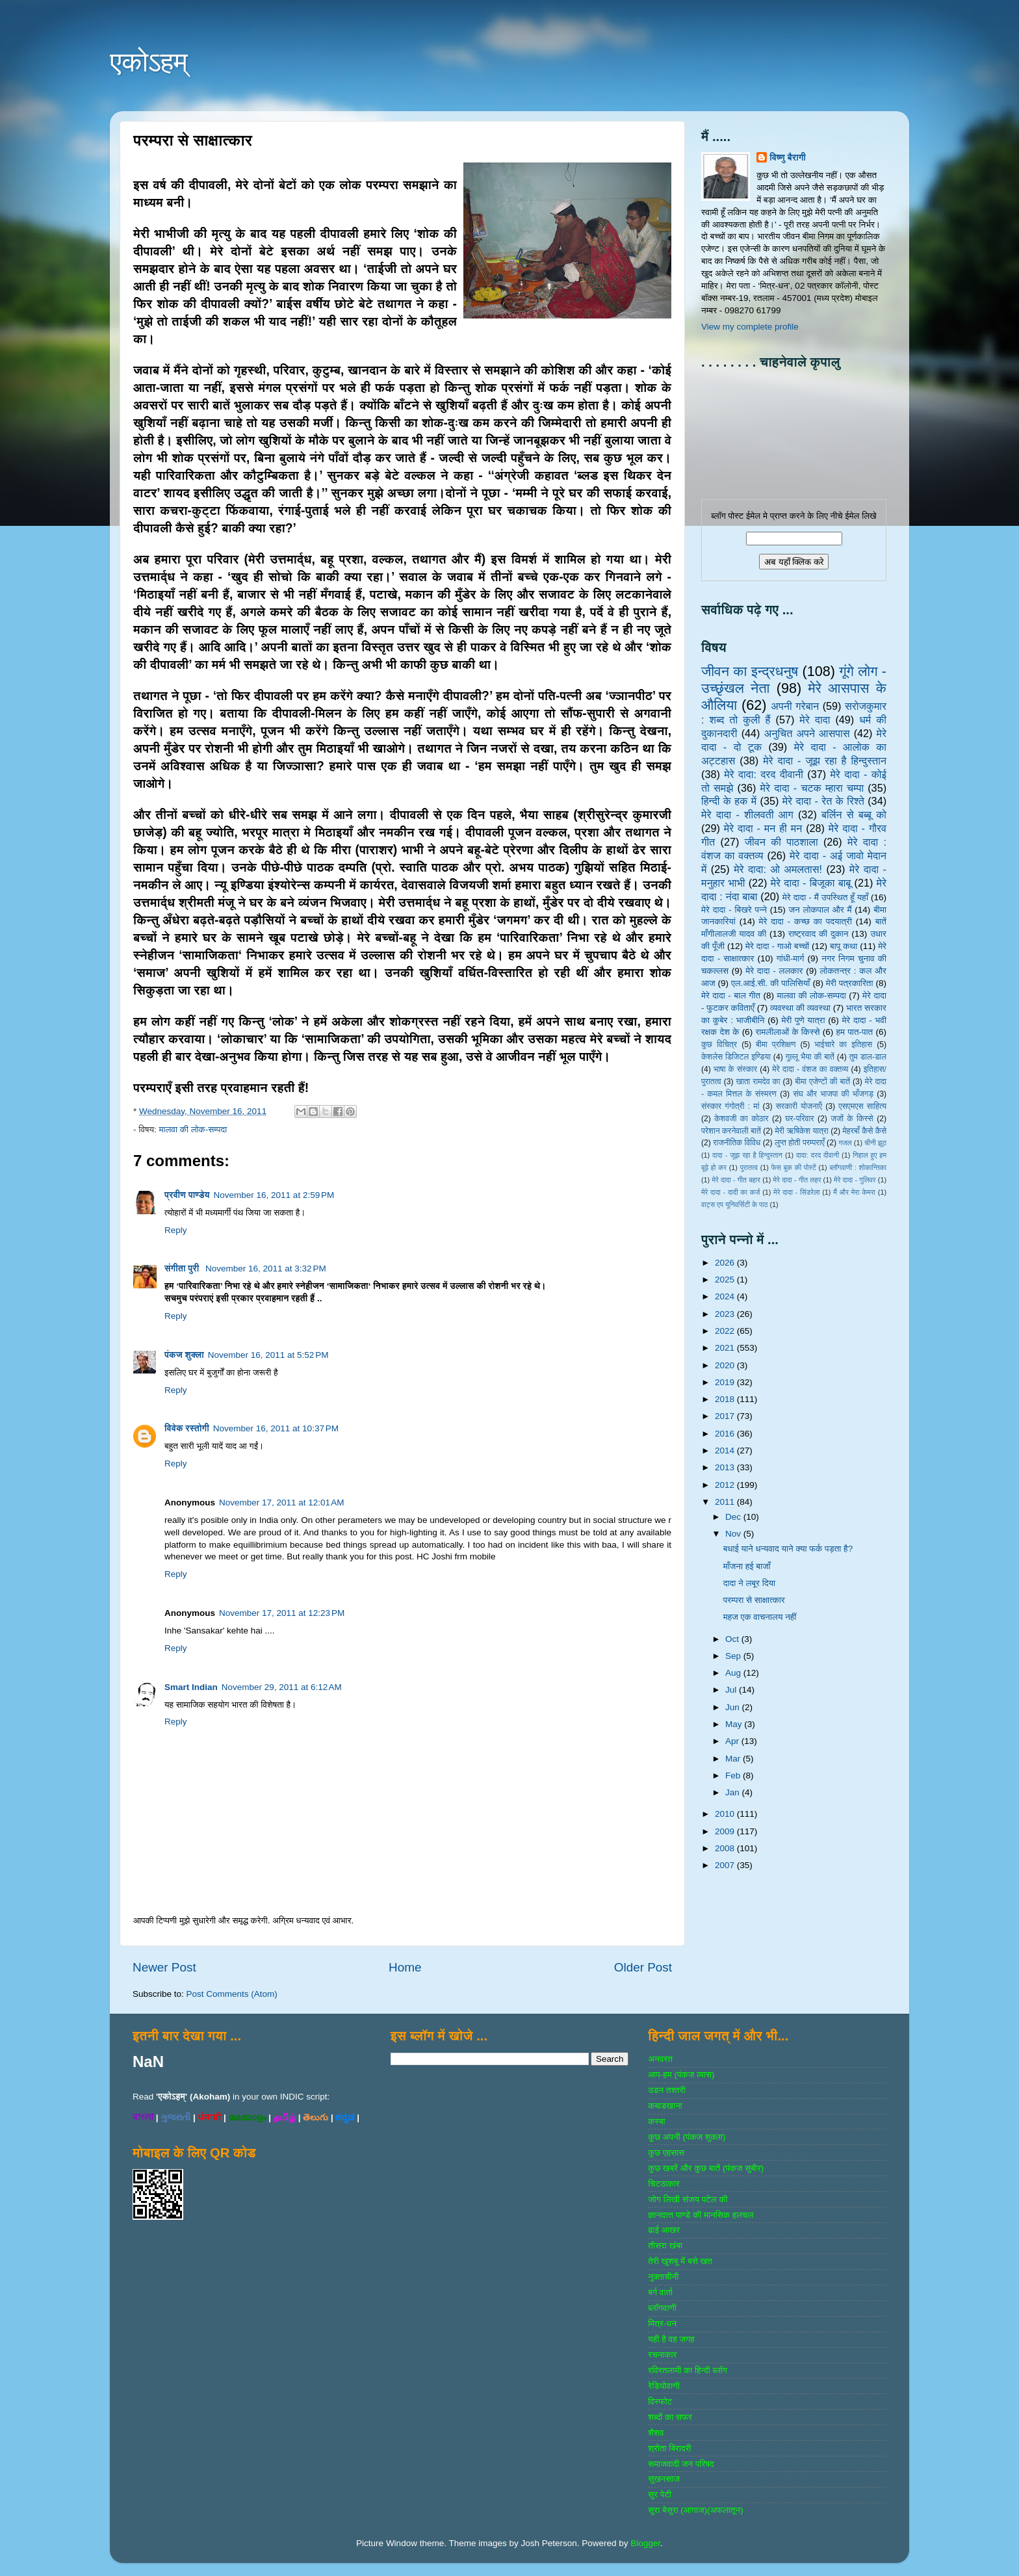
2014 (726, 1450)
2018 (726, 1399)
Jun (733, 1707)
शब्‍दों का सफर (669, 2417)
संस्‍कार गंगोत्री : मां (730, 1106)
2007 (726, 1865)
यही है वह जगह (671, 2339)
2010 (726, 1814)
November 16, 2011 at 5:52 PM (268, 1355)
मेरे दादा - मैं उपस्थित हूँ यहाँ (825, 897)
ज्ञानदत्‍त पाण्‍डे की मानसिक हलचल (700, 2215)
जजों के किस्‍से (852, 1118)
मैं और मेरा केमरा (854, 1192)
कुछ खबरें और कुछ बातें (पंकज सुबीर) (706, 2168)
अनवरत (660, 2059)
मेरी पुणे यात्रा (803, 1020)
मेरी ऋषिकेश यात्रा (802, 1131)
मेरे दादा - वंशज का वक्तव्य (810, 1069)
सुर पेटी (659, 2494)
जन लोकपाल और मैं (820, 910)
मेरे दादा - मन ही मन (763, 828)
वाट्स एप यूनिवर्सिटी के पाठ (734, 1204)
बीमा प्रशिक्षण (775, 1044)
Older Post (643, 1967)
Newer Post (164, 1967)
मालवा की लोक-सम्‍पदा (193, 1129)
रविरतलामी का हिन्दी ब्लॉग (687, 2370)
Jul (732, 1690)
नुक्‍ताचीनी (663, 2277)
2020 (726, 1365)
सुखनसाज (664, 2479)
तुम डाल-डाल (867, 1056)
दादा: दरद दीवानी (817, 1155)
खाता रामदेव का (758, 1081)
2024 (726, 1296)
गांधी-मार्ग (791, 958)
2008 (726, 1848)
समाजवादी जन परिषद (681, 2464)
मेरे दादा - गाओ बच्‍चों (777, 946)
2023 (726, 1314)
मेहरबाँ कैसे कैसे (864, 1131)
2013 (726, 1467)
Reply (175, 1230)
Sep (734, 1656)
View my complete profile (750, 327)
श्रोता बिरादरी (669, 2448)
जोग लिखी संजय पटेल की (687, 2199)
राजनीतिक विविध (736, 1142)
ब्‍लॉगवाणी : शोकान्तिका (857, 1167)
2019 (726, 1382)
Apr (733, 1741)
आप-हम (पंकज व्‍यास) (681, 2074)
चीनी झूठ (875, 1143)
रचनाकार (662, 2355)
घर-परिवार (799, 1118)
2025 (726, 1279)
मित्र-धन (662, 2323)
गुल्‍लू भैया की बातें (810, 1056)
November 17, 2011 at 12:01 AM (281, 1502)
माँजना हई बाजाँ (747, 1566)
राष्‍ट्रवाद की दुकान (818, 934)
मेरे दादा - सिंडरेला (796, 1192)
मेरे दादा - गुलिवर (854, 1180)
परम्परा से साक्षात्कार (754, 1600)
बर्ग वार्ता (660, 2292)
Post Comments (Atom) (232, 1994)
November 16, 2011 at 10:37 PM (276, 1428)
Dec (734, 1517)
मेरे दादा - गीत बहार (736, 1180)
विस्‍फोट (660, 2401)
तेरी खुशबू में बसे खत (680, 2261)
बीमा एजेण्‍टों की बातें (822, 1081)
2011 (726, 1502)
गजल (844, 1143)
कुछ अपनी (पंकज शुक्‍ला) (686, 2137)
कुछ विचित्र (719, 1044)
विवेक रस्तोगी (186, 1428)
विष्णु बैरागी (787, 158)
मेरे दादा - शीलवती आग (747, 814)
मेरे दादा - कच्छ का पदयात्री (806, 921)
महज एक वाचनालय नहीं (760, 1617)
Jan (733, 1792)
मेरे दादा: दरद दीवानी (763, 774)
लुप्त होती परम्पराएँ (800, 1142)
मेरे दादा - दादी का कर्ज (730, 1192)
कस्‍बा (656, 2121)
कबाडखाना (665, 2106)
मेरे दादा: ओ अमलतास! (778, 869)
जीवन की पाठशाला (781, 842)
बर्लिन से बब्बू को (853, 814)
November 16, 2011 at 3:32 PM (265, 1268)
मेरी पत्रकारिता (849, 983)
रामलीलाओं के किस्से (787, 1032)
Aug (734, 1673)
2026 (726, 1263)
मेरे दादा (814, 719)
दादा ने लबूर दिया (749, 1583)
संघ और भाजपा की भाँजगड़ (833, 1094)
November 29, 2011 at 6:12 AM (282, 1687)
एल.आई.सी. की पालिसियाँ (770, 983)
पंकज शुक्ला (184, 1355)
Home (405, 1967)
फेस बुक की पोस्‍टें (793, 1167)
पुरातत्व (749, 1167)
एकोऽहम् (149, 62)
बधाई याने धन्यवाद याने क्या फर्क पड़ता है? (788, 1549)
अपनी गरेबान (795, 706)
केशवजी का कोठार (741, 1118)
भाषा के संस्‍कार (735, 1069)
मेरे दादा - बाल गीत (730, 995)
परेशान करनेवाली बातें (731, 1131)
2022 (726, 1331)
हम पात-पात (854, 1032)
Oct (733, 1639)
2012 (726, 1485)
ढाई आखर (664, 2230)
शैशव (656, 2433)
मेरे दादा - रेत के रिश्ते (823, 801)
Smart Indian (191, 1687)
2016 (726, 1433)
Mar (734, 1758)
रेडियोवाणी (664, 2386)
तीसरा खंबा (665, 2245)
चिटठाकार (663, 2184)
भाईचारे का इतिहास (843, 1044)
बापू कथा (843, 946)
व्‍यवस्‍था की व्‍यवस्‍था (800, 1008)
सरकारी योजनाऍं (799, 1106)
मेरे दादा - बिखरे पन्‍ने (734, 910)
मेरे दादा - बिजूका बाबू (811, 883)
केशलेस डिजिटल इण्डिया (736, 1056)
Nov (734, 1534)
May (734, 1724)
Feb (734, 1775)
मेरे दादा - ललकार (774, 971)
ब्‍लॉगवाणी (662, 2308)
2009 (726, 1831)
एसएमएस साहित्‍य (862, 1106)
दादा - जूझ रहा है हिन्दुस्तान (747, 1155)
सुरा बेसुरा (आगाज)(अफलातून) (695, 2510)
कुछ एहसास (666, 2152)
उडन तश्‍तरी (666, 2090)
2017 (726, 1416)
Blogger (645, 2543)
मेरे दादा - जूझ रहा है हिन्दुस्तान (824, 760)
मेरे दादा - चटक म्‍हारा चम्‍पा (812, 788)
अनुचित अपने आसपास (807, 733)
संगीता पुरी (182, 1268)
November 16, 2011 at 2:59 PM (274, 1195)
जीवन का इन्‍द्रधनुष (749, 671)
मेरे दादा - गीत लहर (797, 1180)
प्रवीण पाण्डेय (187, 1195)
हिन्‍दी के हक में (728, 801)
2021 (726, 1348)
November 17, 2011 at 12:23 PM (281, 1613)
